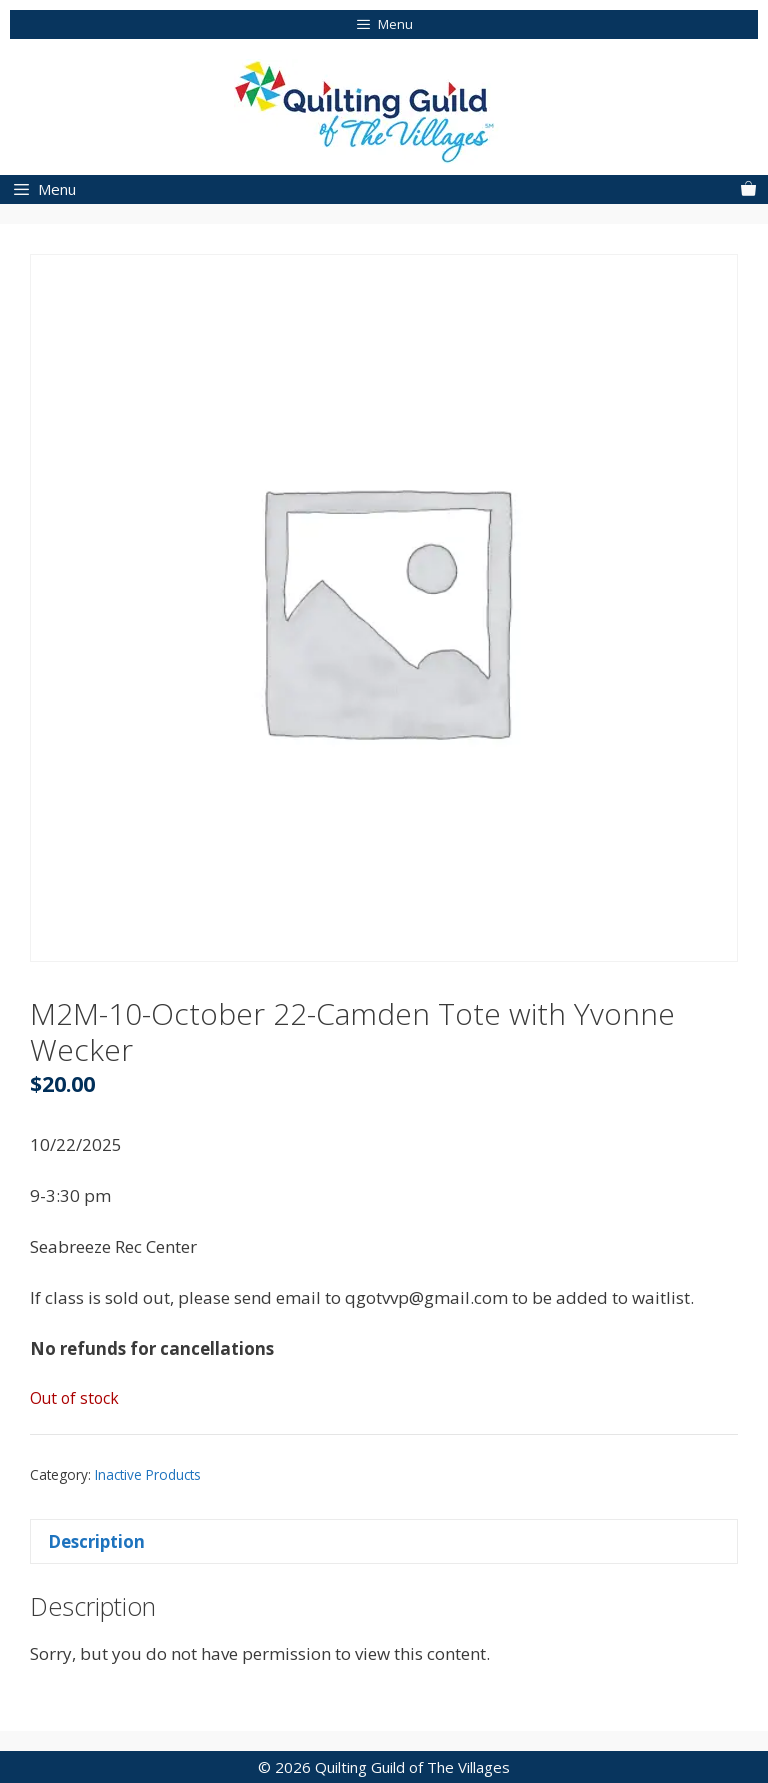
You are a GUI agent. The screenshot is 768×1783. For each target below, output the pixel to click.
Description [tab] (96, 1541)
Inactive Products (148, 1474)
